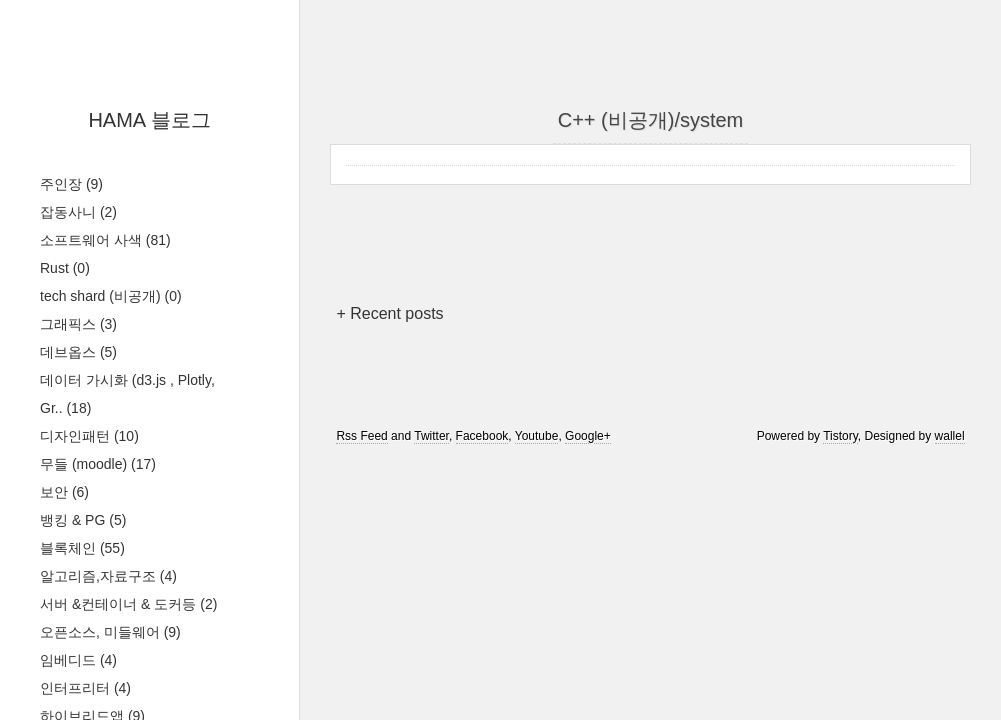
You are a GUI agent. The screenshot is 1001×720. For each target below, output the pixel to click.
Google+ (588, 436)
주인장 (71, 184)
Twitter (431, 436)
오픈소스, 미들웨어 (110, 632)
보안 (64, 492)
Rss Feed (361, 436)
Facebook (482, 436)
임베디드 (78, 660)
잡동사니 (78, 212)
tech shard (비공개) (111, 296)
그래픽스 (78, 324)
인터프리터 (85, 688)
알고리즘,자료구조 (108, 576)
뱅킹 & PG (83, 520)
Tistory (840, 436)
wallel (950, 436)
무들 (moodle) (98, 464)
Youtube (537, 436)
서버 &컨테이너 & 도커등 (128, 604)
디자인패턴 (89, 436)
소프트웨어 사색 (105, 240)
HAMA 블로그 (149, 120)
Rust (65, 268)
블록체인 (82, 548)
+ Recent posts (389, 313)
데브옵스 (78, 352)
